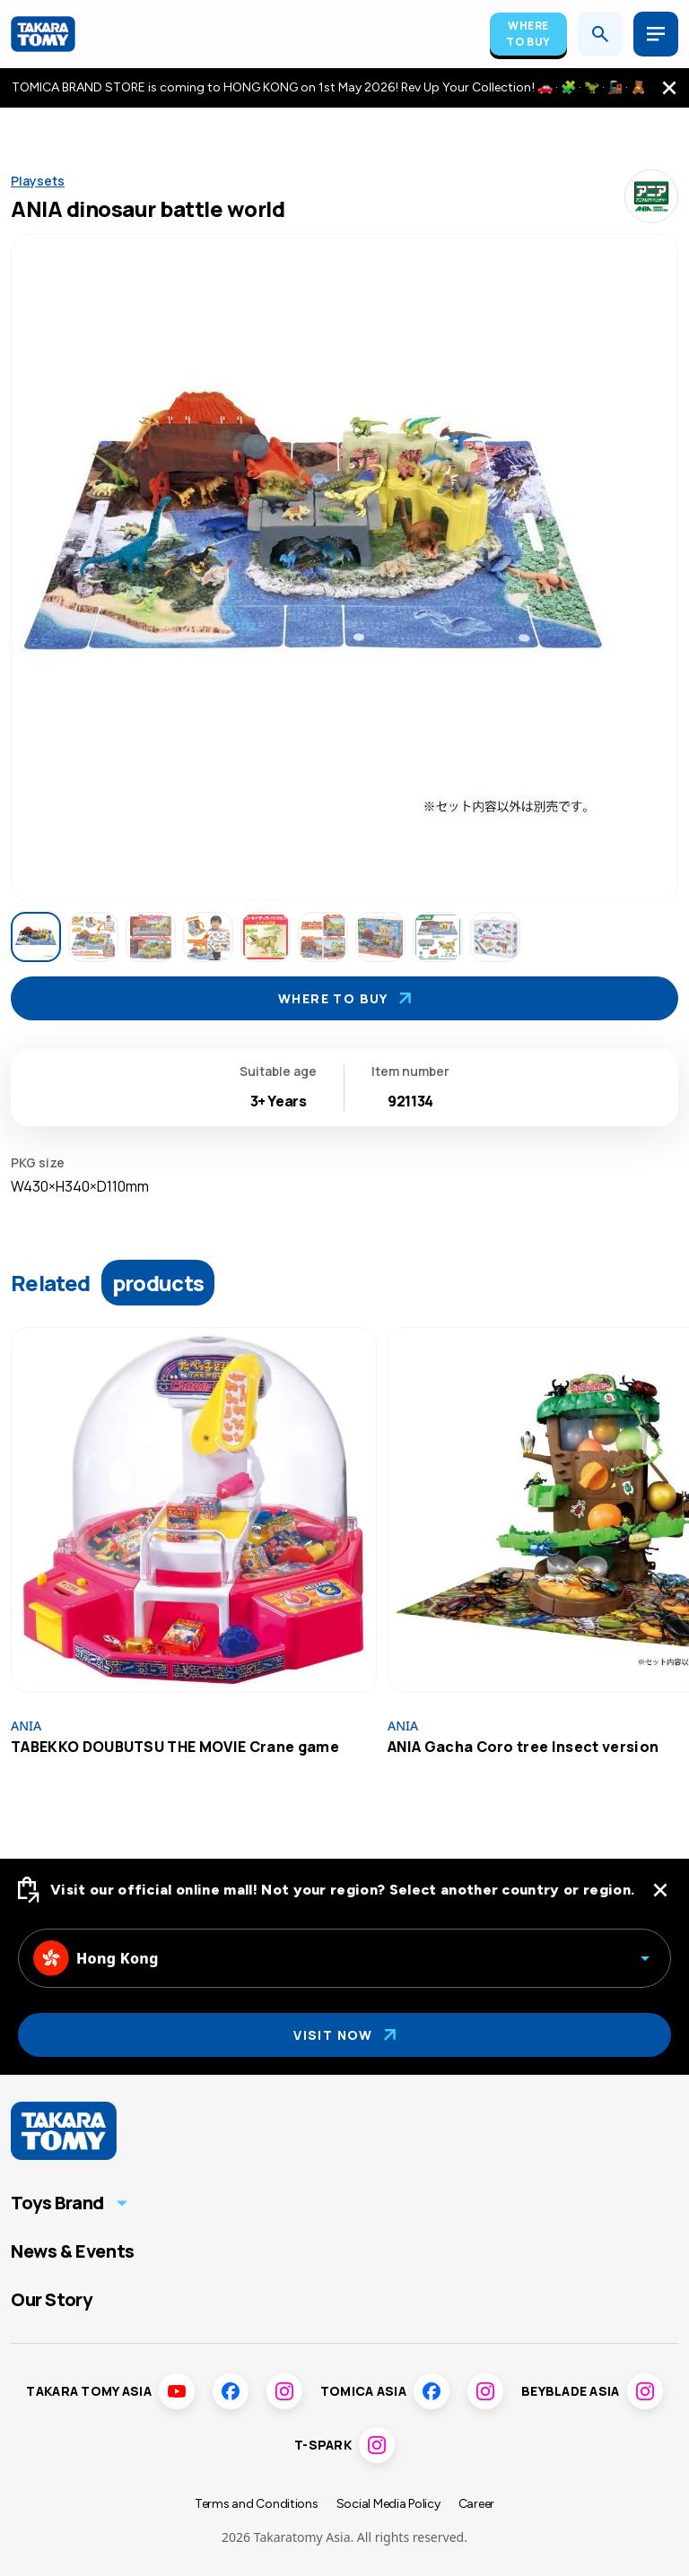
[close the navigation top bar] (669, 88)
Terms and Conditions (256, 2503)
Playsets (38, 180)
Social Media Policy (388, 2503)
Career (476, 2503)
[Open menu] (655, 34)
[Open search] (600, 34)
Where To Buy (528, 33)
